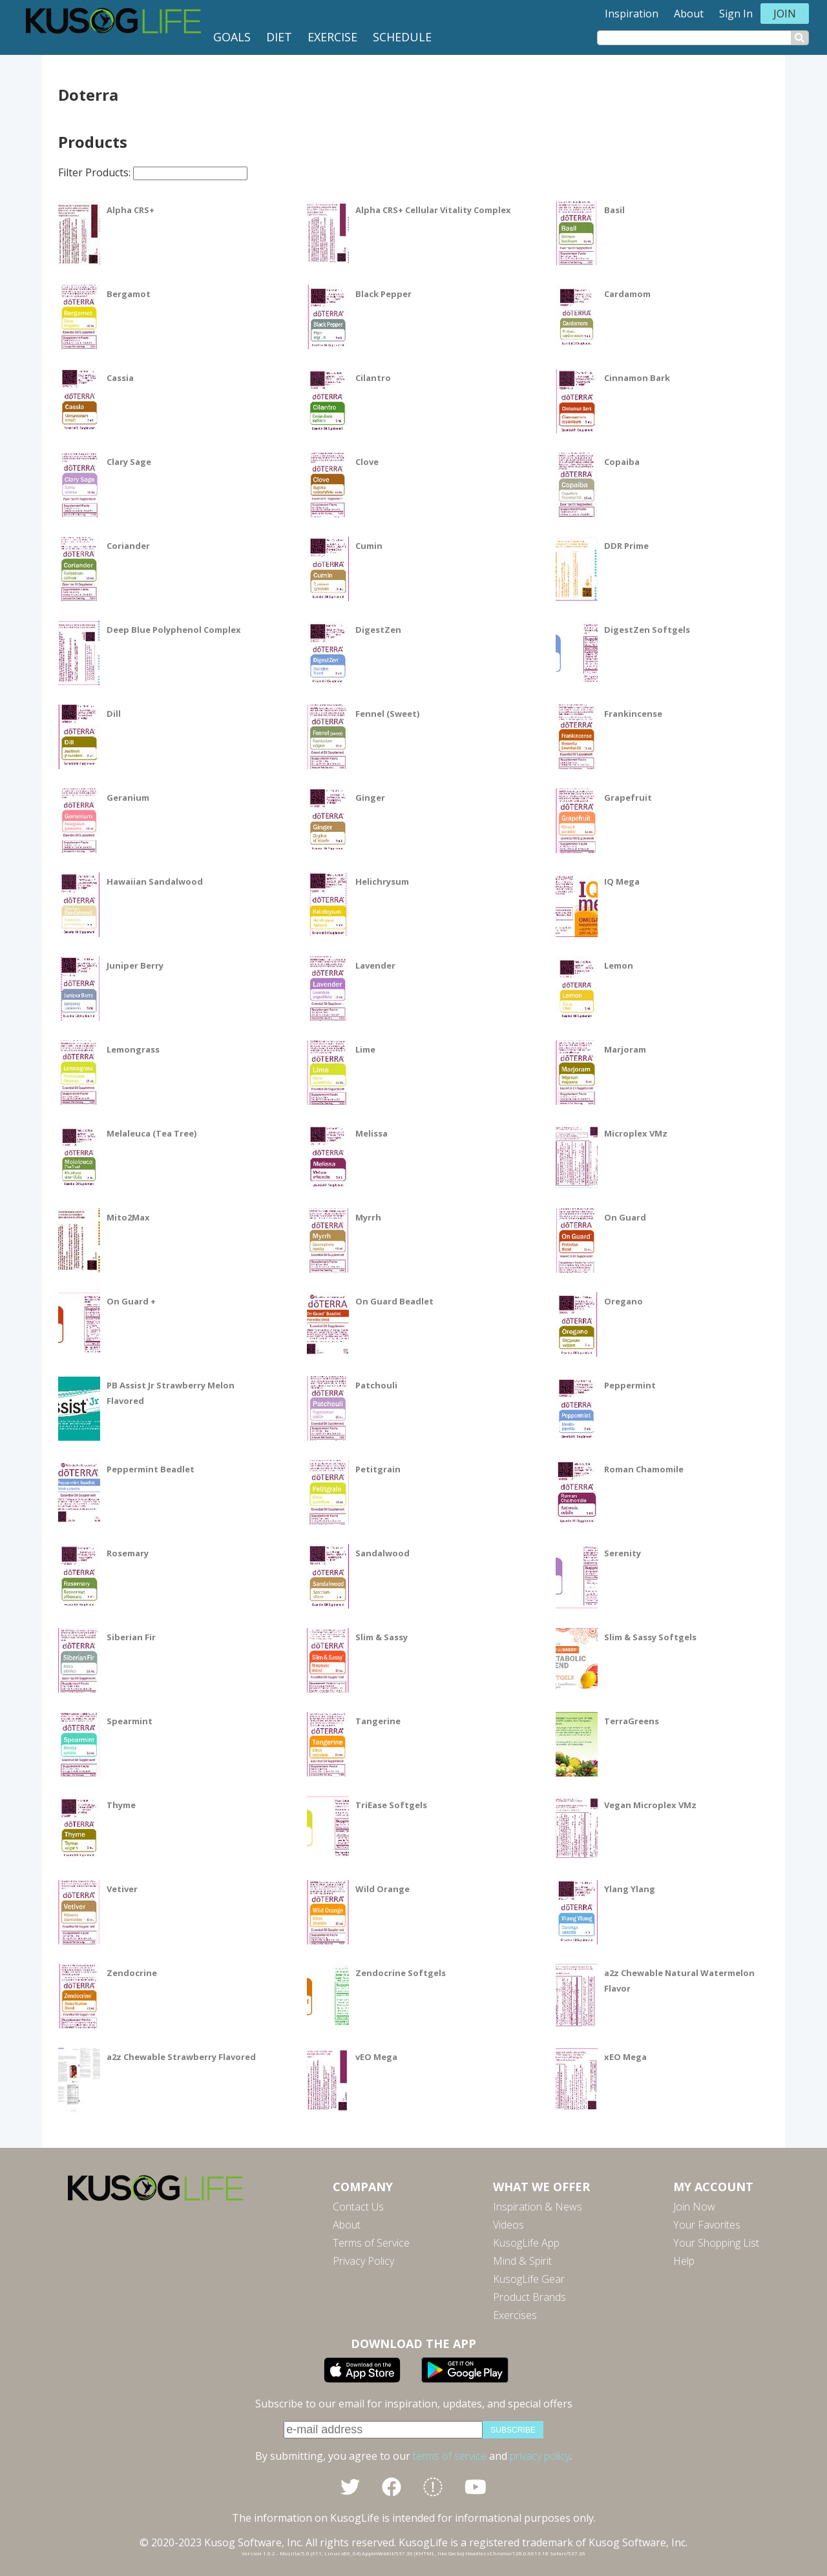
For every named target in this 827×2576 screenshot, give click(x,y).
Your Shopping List (716, 2243)
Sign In (736, 13)
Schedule (402, 37)
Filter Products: (152, 172)
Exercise (332, 37)
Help (684, 2261)
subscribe (512, 2430)
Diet (279, 37)
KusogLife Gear (529, 2279)
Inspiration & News (537, 2207)
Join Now (694, 2207)
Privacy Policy (363, 2261)
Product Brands (529, 2297)
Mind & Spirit (522, 2261)
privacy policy (540, 2456)
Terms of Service (371, 2243)
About (689, 13)
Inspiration (631, 13)
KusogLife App (526, 2243)
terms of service (450, 2456)
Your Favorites (706, 2225)
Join (784, 13)
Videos (508, 2225)
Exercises (515, 2315)
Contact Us (358, 2207)
